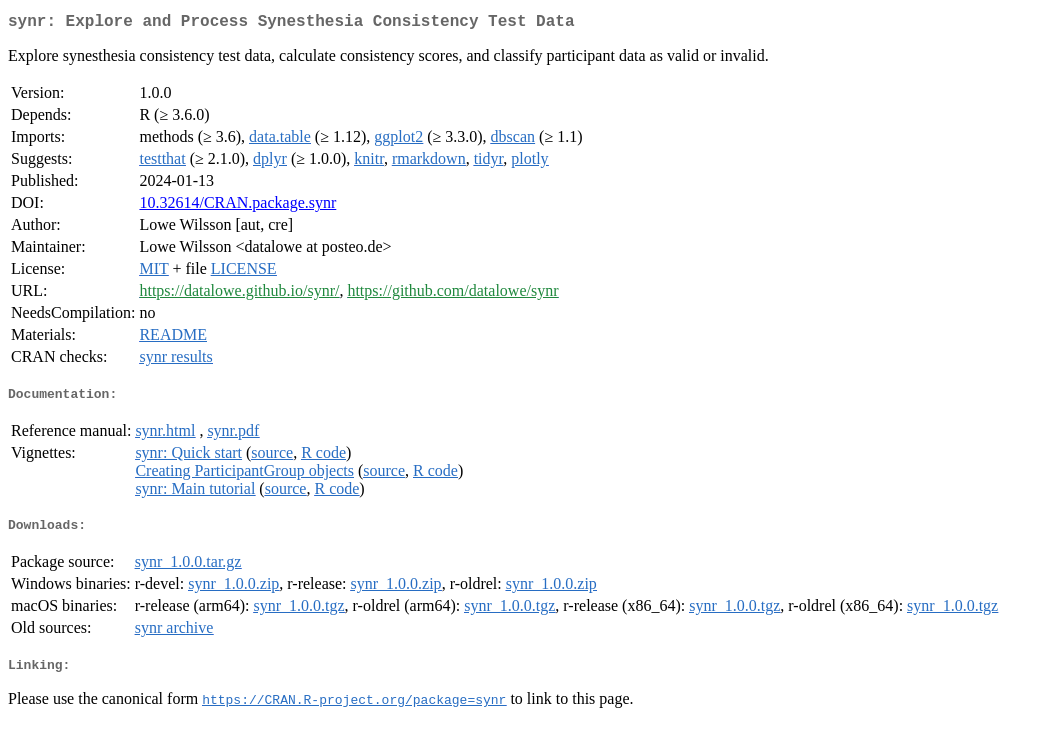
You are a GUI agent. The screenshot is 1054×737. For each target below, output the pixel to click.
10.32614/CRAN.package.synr (237, 206)
